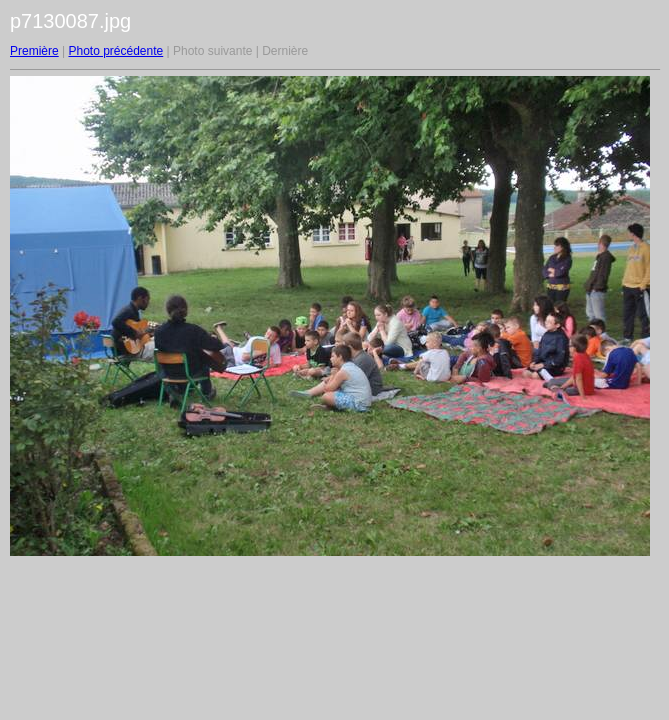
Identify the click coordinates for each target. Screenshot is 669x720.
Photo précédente (115, 51)
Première (34, 51)
